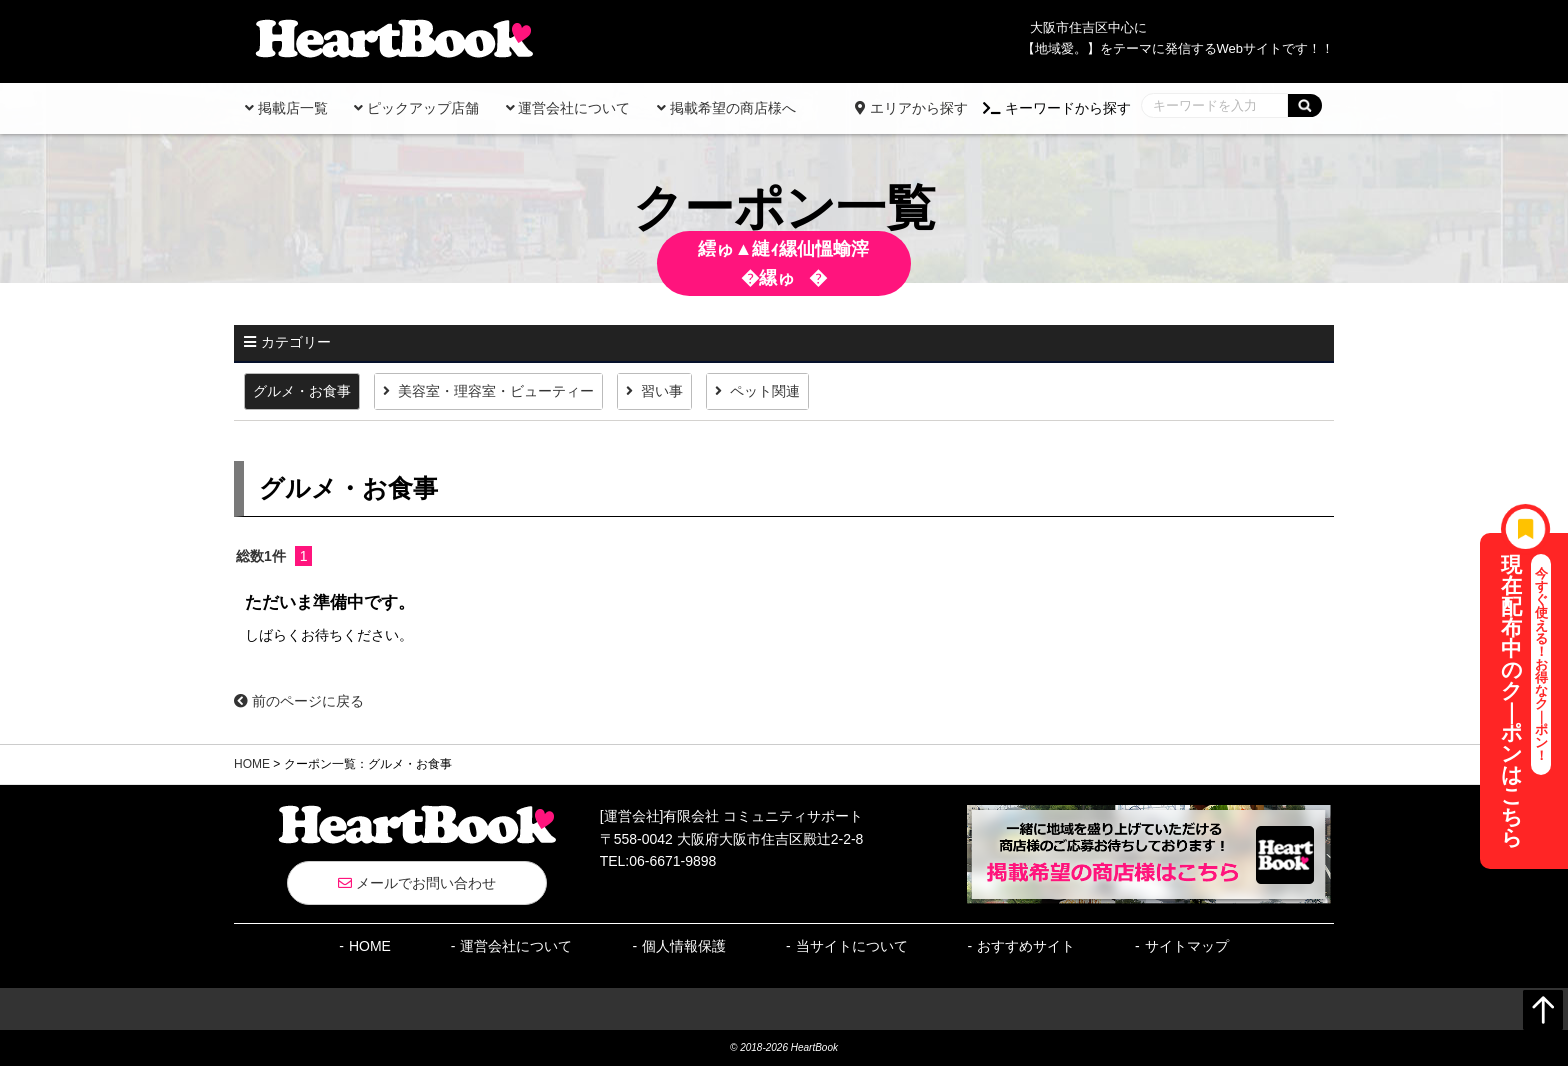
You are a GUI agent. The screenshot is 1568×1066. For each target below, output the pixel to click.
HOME (252, 764)
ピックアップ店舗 (416, 108)
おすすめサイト (1026, 946)
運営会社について (568, 108)
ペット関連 (765, 391)
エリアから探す (911, 108)
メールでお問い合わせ (417, 883)
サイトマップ (1187, 946)
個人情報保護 (684, 946)
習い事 (662, 391)
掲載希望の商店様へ (726, 108)
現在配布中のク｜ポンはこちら (1526, 701)
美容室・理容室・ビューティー (496, 391)
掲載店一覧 (286, 108)
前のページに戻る (299, 701)
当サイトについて (852, 946)
